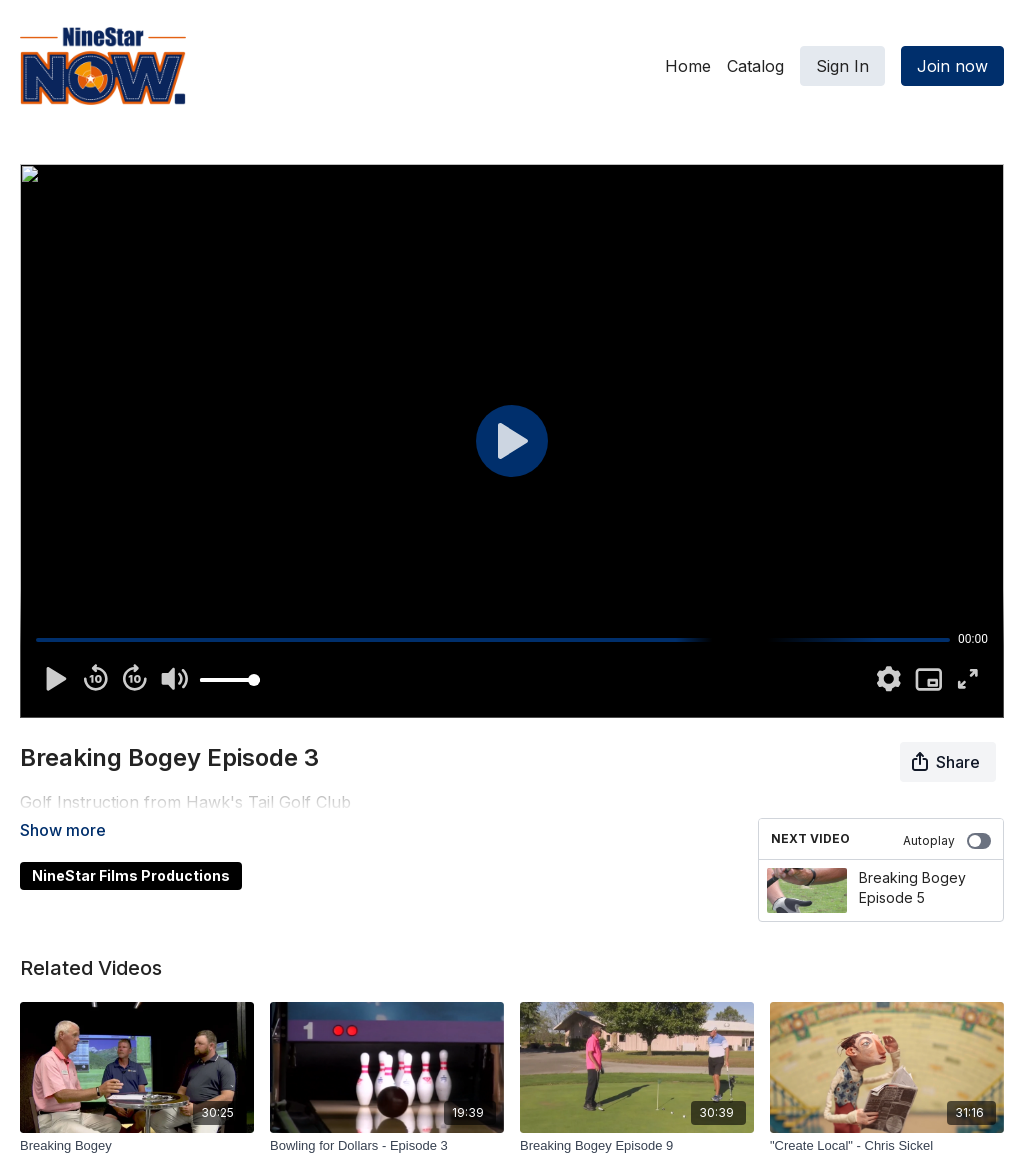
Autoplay (947, 841)
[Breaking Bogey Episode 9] (637, 1146)
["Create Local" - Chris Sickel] (887, 1146)
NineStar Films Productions (131, 847)
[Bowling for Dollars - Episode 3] (387, 1146)
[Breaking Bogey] (137, 1146)
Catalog (755, 66)
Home (688, 66)
